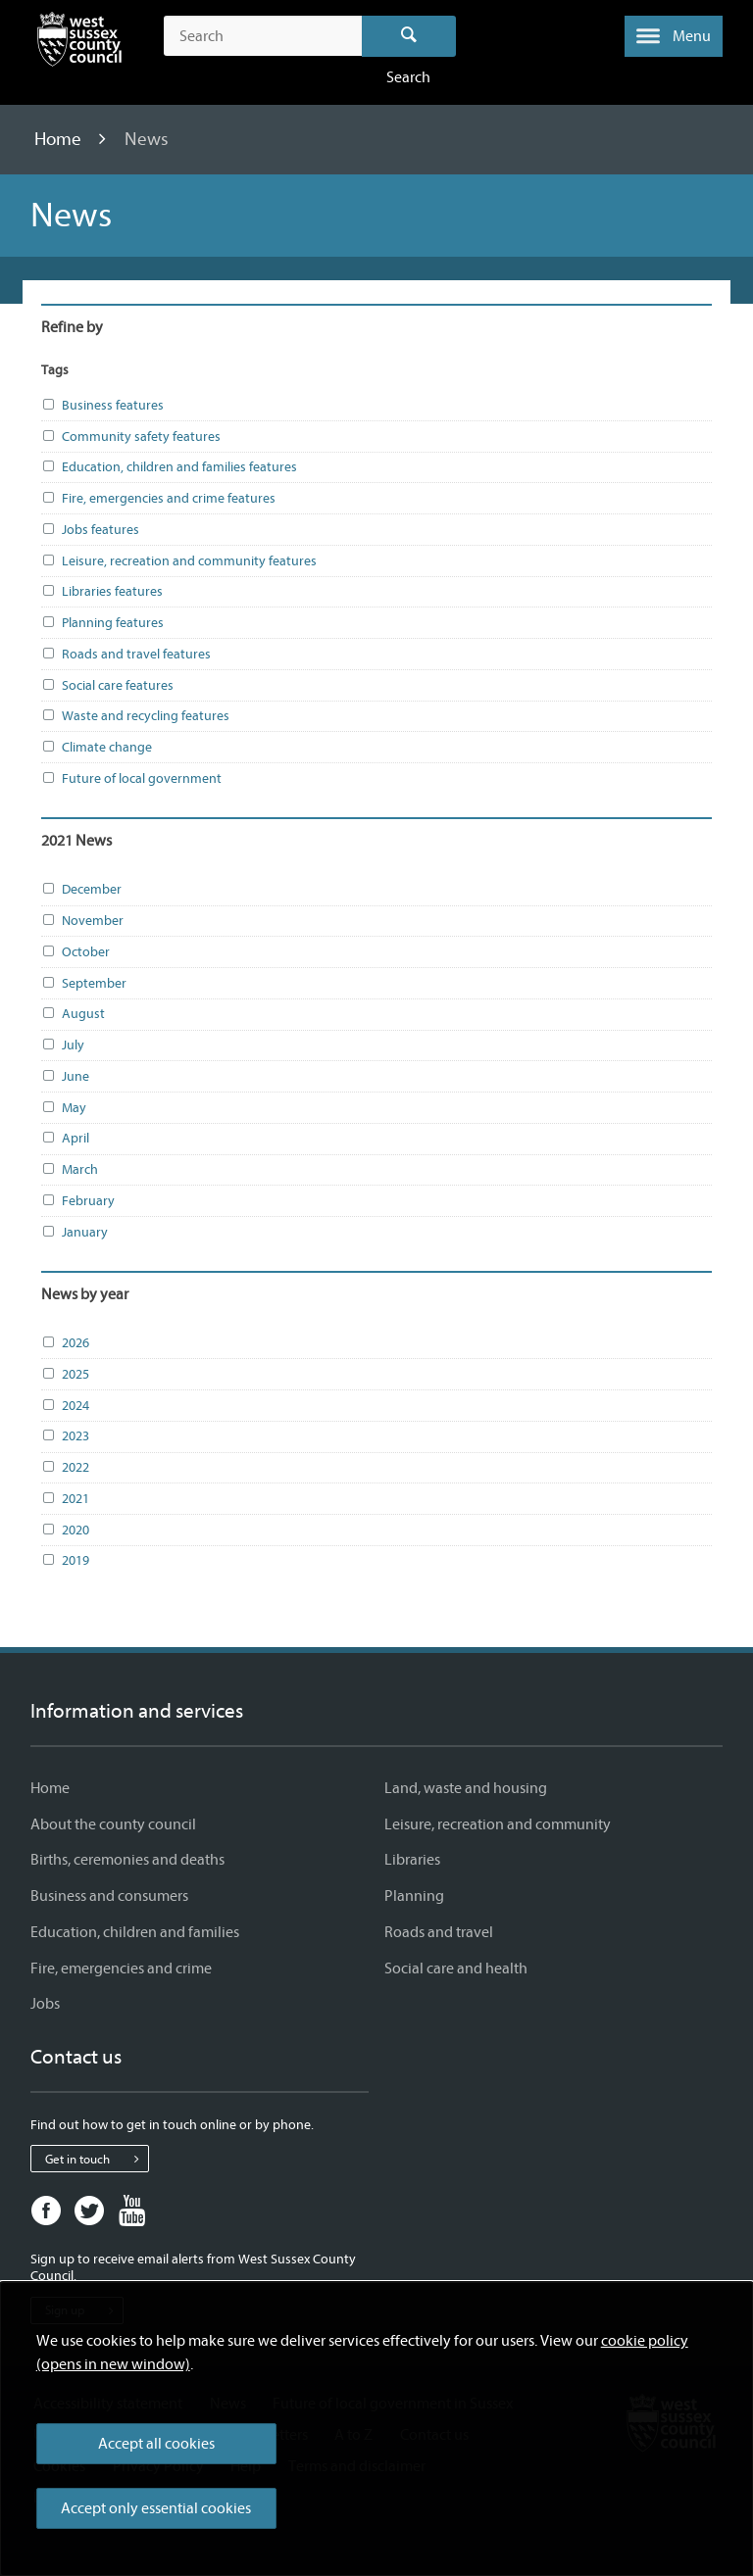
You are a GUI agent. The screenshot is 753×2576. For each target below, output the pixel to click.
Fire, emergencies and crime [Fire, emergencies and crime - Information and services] (121, 1968)
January (74, 1232)
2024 (65, 1406)
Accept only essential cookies (156, 2508)
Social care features (107, 686)
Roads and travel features (126, 654)
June (65, 1077)
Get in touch (96, 2158)
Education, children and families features (169, 467)
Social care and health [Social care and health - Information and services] (455, 1968)
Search (409, 36)
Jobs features (90, 530)
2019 (65, 1561)
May (63, 1108)
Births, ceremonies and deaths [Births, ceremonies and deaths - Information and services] (127, 1860)
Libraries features (102, 592)
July (62, 1045)
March (69, 1170)
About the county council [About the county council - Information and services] (113, 1824)
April (65, 1138)
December (81, 890)
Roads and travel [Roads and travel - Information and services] (438, 1932)
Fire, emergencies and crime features (158, 499)
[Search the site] (262, 36)
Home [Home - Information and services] (50, 1788)
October (75, 952)
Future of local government (131, 779)
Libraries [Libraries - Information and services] (412, 1860)
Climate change (96, 747)
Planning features (102, 623)
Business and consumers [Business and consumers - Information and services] (109, 1896)
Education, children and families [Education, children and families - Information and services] (134, 1932)
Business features (102, 405)
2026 (65, 1343)
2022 (65, 1468)
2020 (65, 1530)
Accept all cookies (156, 2444)
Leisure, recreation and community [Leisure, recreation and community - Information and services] (497, 1824)
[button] (674, 36)
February (78, 1201)
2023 (65, 1436)
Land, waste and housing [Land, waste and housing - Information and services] (465, 1788)
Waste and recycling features (135, 716)
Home (59, 139)
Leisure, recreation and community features (179, 561)
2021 (65, 1499)
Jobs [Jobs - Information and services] (45, 2004)
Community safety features (131, 437)
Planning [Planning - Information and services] (414, 1896)
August (73, 1014)
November (82, 921)
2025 (65, 1375)
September (83, 984)
